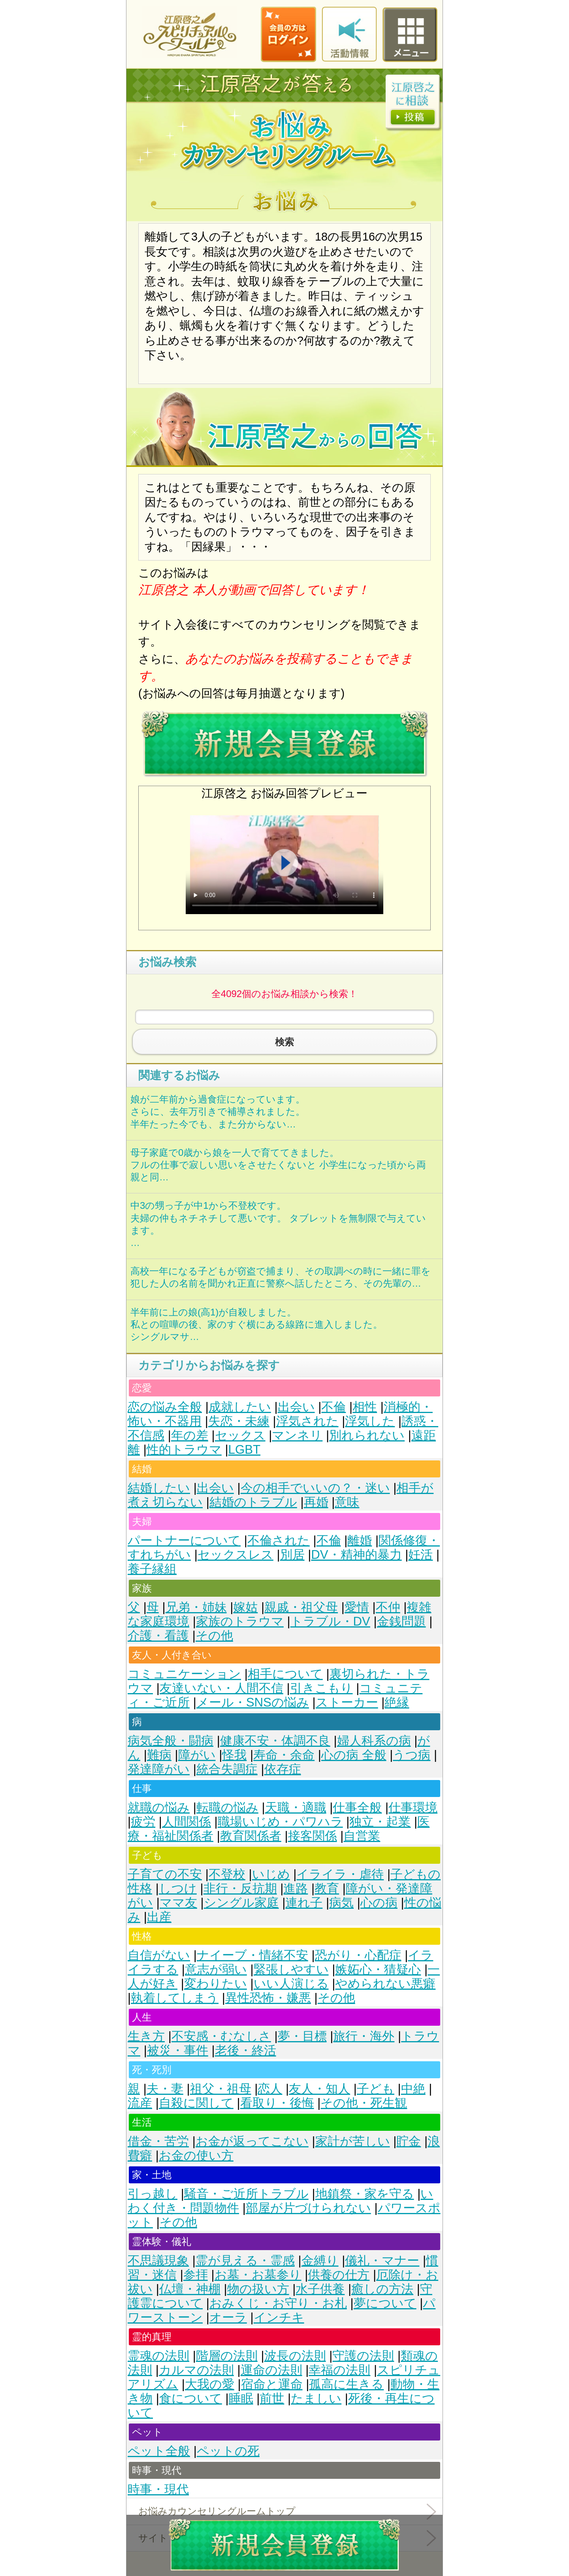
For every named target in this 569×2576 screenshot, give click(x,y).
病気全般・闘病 (170, 1741)
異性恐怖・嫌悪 (268, 1998)
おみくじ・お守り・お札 (278, 2303)
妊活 (420, 1555)
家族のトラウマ (240, 1621)
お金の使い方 (196, 2155)
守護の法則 (363, 2356)
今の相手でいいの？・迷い (315, 1488)
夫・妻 (165, 2089)
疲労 (143, 1822)
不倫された (278, 1540)
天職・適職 (295, 1807)
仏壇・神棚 (189, 2289)
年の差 (189, 1435)
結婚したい (159, 1488)
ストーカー (347, 1702)
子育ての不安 (165, 1874)
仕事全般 (357, 1807)
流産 (140, 2103)
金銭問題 (401, 1621)
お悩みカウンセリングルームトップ (217, 2511)
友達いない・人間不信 (221, 1688)
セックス (240, 1435)
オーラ (228, 2317)
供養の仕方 (338, 2275)
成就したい (240, 1407)
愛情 (357, 1607)
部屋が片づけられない (308, 2208)
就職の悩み (159, 1807)
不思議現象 (158, 2260)
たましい (316, 2398)
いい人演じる (291, 1984)
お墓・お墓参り (258, 2275)
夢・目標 (302, 2036)
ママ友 (178, 1903)
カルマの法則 (196, 2370)
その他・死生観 (363, 2103)
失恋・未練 (238, 1421)
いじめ (271, 1874)
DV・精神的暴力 (356, 1555)
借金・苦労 (158, 2141)
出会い (296, 1407)
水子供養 (320, 2289)
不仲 (388, 1607)
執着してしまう (175, 1998)
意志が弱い (216, 1969)
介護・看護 (158, 1636)
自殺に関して (196, 2103)
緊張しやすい (291, 1969)
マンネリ (297, 1435)
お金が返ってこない (252, 2141)
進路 (295, 1888)
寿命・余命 (284, 1755)
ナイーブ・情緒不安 (252, 1955)
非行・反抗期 (240, 1888)
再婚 (316, 1502)
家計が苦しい (352, 2141)
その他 (214, 1636)
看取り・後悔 (277, 2103)
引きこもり (321, 1688)
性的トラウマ (184, 1449)
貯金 (408, 2141)
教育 (327, 1888)
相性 (364, 1407)
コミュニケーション (184, 1674)
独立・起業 (380, 1822)
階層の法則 (227, 2356)
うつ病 (411, 1755)
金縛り (320, 2260)
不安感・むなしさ (221, 2036)
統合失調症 (227, 1769)
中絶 (413, 2089)
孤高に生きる (346, 2384)
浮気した (370, 1421)
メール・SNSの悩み (252, 1702)
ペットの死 (228, 2451)
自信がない (159, 1955)
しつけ (178, 1888)
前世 (272, 2398)
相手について (285, 1674)
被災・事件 (177, 2050)
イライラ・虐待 (340, 1874)
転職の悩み (227, 1807)
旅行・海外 (363, 2036)
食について (190, 2398)
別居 (292, 1555)
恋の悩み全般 (165, 1407)
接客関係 (312, 1836)
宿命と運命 (272, 2384)
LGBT (244, 1449)
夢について (385, 2303)
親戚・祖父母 (301, 1607)
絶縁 (396, 1702)
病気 (341, 1903)
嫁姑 (245, 1607)
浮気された (307, 1421)
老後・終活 (245, 2050)
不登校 (227, 1874)
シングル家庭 (241, 1903)
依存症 (282, 1769)
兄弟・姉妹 (196, 1607)
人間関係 (186, 1822)
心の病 (379, 1903)
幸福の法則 (339, 2370)
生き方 (146, 2036)
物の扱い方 (258, 2289)
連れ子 (303, 1903)
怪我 (234, 1755)
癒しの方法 (382, 2289)
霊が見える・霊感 (245, 2260)
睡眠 (241, 2398)
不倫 (333, 1407)
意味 (347, 1502)
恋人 (270, 2089)
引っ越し (152, 2194)
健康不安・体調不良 (275, 1741)
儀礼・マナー (382, 2260)
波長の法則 (295, 2356)
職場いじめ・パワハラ (280, 1822)
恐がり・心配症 (358, 1955)
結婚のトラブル (253, 1502)
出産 (159, 1917)
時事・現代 (158, 2489)
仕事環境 (412, 1807)
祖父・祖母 (220, 2089)
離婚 (359, 1540)
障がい (197, 1755)
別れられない (367, 1435)
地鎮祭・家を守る (364, 2194)
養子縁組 (152, 1569)
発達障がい (159, 1769)
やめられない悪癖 (385, 1984)
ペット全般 (159, 2451)
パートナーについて (184, 1540)
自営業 (361, 1836)
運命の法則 (271, 2370)
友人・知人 (319, 2089)
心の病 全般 (353, 1755)
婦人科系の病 (374, 1741)
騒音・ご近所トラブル (246, 2194)
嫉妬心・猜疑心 (378, 1969)
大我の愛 (209, 2384)
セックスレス (235, 1555)
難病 (159, 1755)
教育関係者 (250, 1836)
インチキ (279, 2317)
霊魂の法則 (158, 2356)
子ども (375, 2089)
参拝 (195, 2275)
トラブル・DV (330, 1621)
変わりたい (215, 1984)
